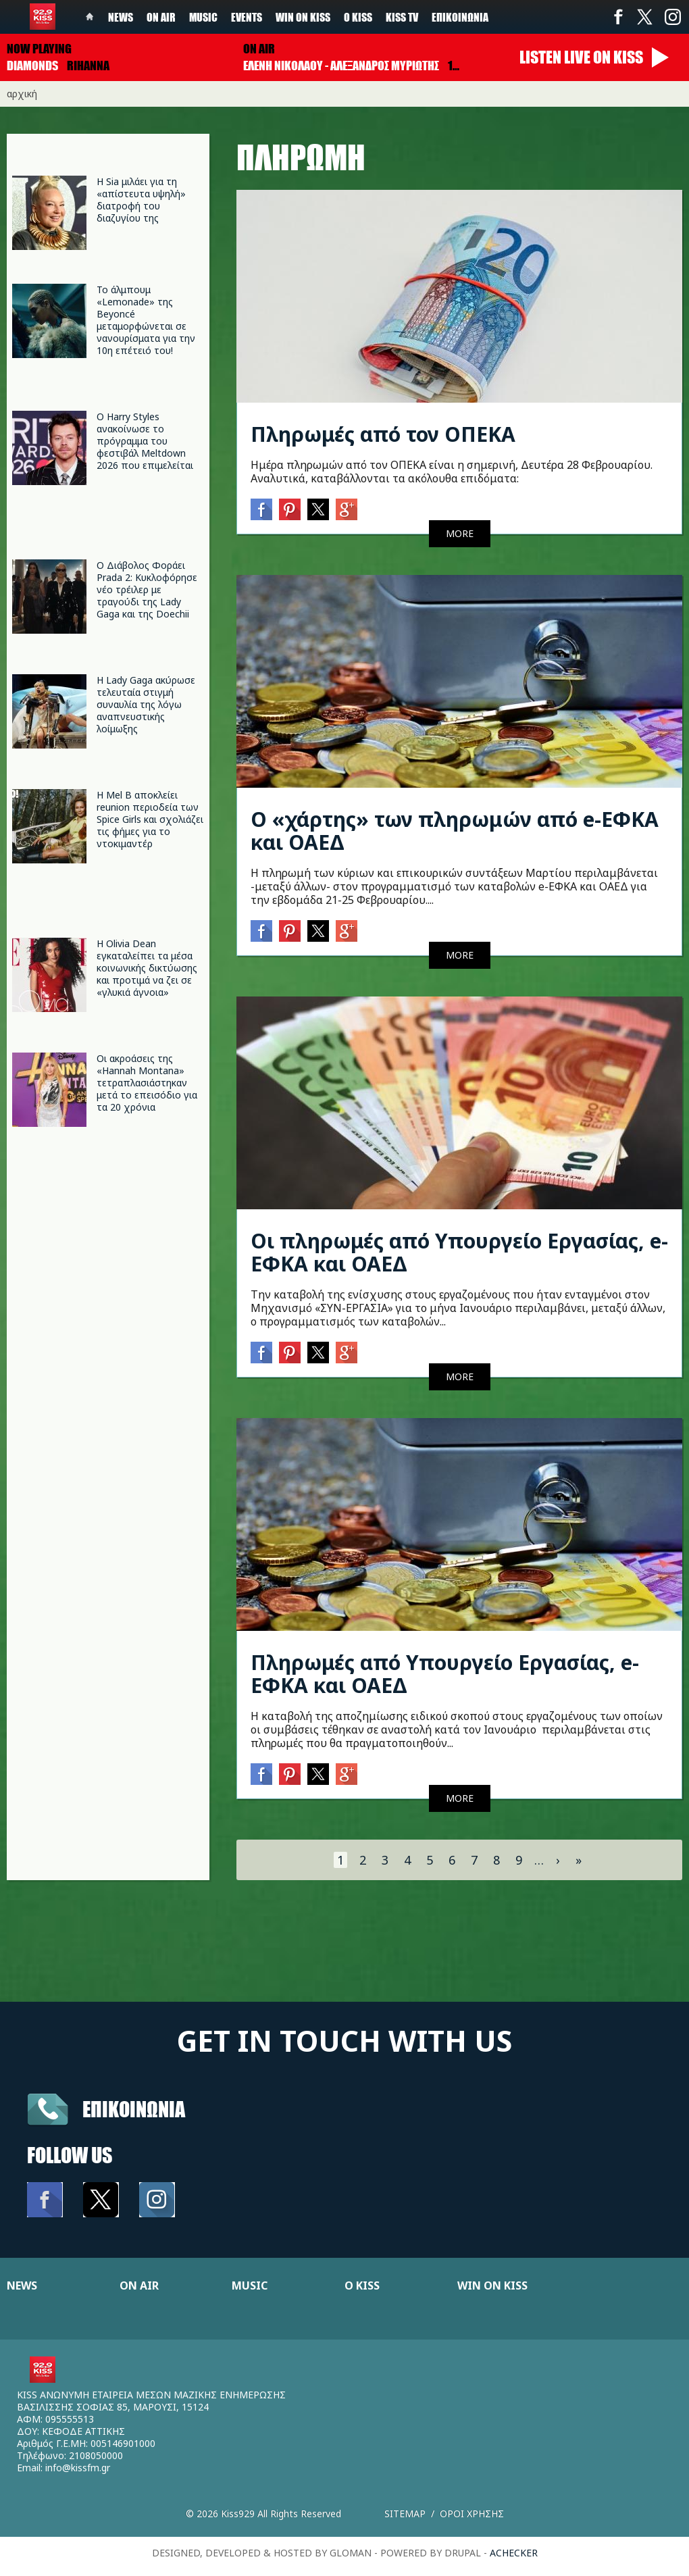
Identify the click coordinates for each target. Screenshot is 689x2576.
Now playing (39, 48)
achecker (514, 2552)
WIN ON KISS (492, 2285)
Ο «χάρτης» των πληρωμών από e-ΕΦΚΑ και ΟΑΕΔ (455, 830)
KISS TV (402, 17)
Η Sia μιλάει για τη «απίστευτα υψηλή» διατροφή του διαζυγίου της (141, 199)
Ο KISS (362, 2285)
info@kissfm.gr (77, 2467)
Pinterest (290, 509)
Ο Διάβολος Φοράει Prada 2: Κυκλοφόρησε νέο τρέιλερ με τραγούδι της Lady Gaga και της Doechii (147, 589)
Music (203, 17)
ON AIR (139, 2285)
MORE (460, 533)
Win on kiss (303, 17)
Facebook (618, 17)
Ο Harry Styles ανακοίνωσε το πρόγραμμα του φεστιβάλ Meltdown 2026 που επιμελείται (145, 441)
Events (246, 17)
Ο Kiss (358, 17)
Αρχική (22, 93)
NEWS (22, 2285)
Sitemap (405, 2513)
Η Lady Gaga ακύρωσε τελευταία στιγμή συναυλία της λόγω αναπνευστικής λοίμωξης (146, 704)
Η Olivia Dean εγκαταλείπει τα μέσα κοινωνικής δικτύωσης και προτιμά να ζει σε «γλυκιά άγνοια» (147, 968)
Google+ (346, 509)
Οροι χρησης (472, 2513)
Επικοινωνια (133, 2108)
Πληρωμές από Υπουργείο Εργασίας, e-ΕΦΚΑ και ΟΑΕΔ (445, 1673)
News (120, 17)
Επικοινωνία (460, 17)
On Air (161, 17)
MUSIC (249, 2285)
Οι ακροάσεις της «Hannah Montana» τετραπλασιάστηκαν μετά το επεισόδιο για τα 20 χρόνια (147, 1082)
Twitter (645, 17)
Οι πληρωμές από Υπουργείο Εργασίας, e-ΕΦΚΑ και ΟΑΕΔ (459, 1252)
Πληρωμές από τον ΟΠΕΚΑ (383, 434)
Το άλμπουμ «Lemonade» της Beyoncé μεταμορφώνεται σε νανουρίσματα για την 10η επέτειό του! (146, 320)
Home (89, 17)
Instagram (672, 17)
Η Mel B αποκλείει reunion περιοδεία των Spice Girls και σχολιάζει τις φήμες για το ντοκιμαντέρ (150, 819)
